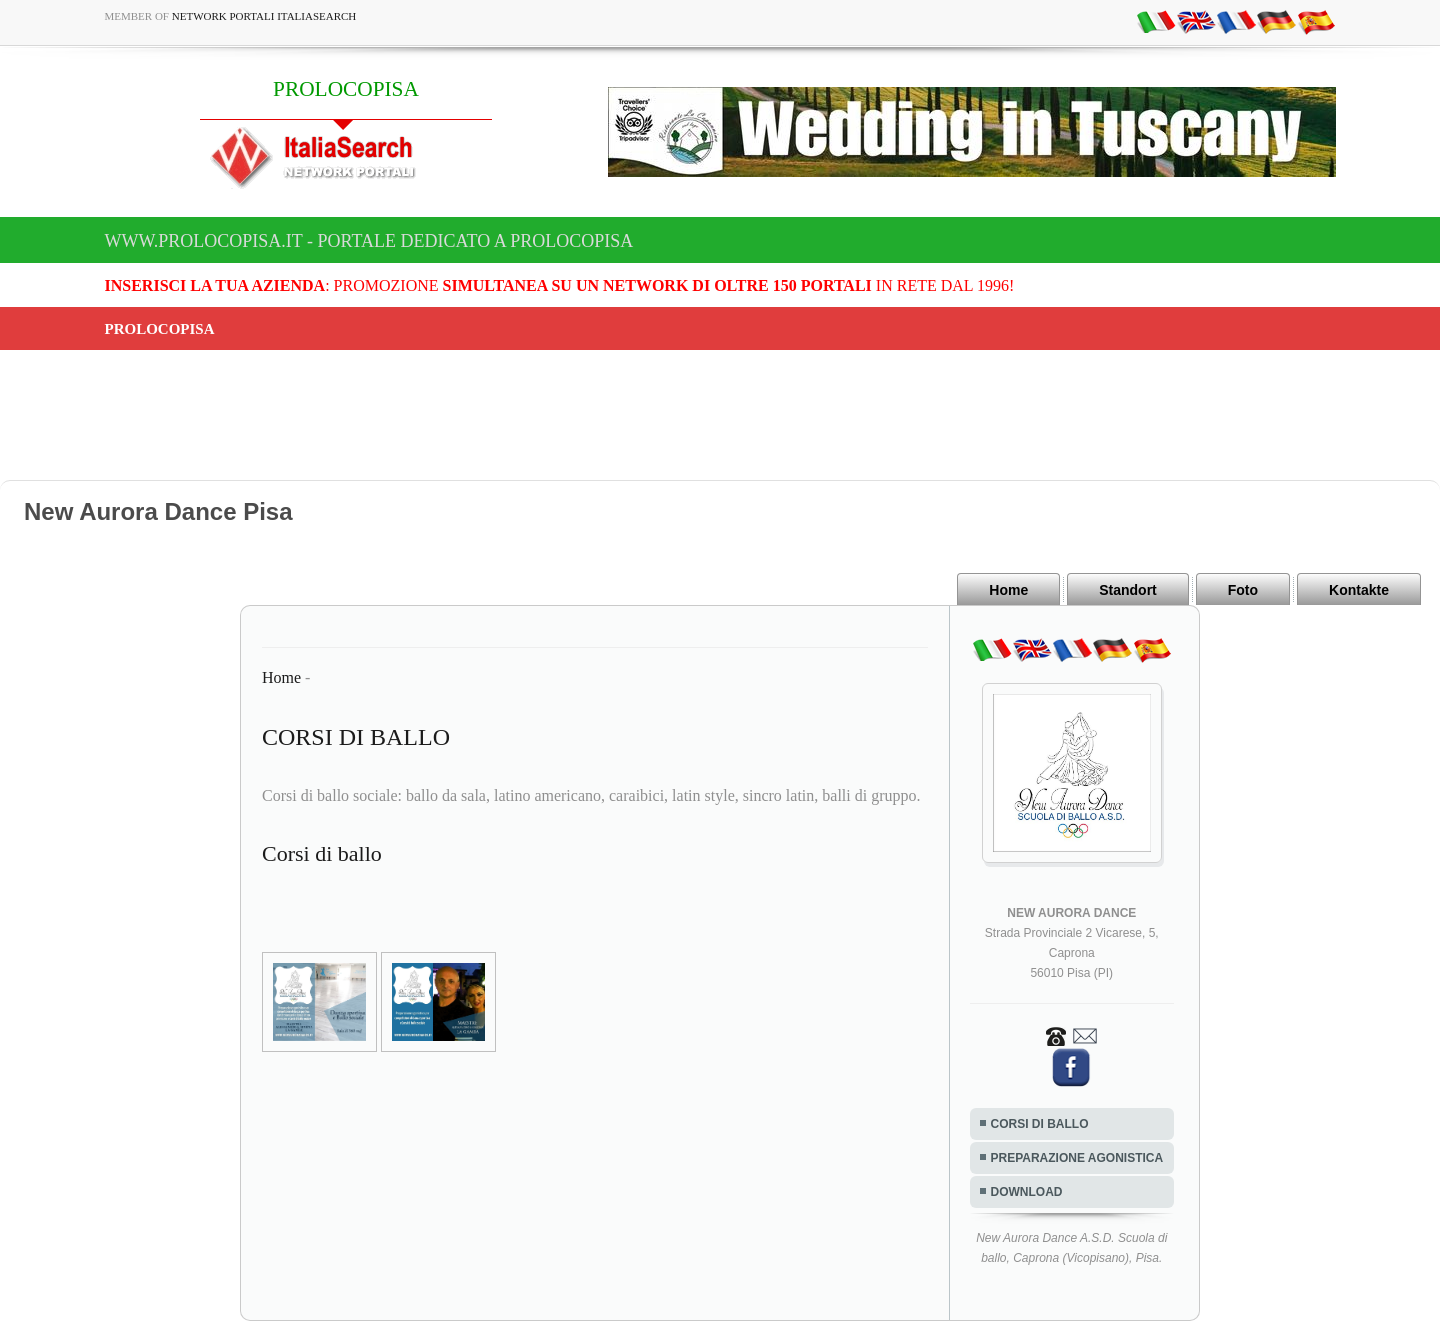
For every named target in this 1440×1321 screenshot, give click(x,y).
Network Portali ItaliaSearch (264, 16)
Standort (1128, 590)
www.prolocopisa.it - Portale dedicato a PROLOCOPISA (369, 241)
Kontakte (1359, 590)
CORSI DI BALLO (1040, 1124)
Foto (1243, 590)
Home (1008, 590)
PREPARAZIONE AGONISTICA (1077, 1158)
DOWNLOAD (1027, 1192)
